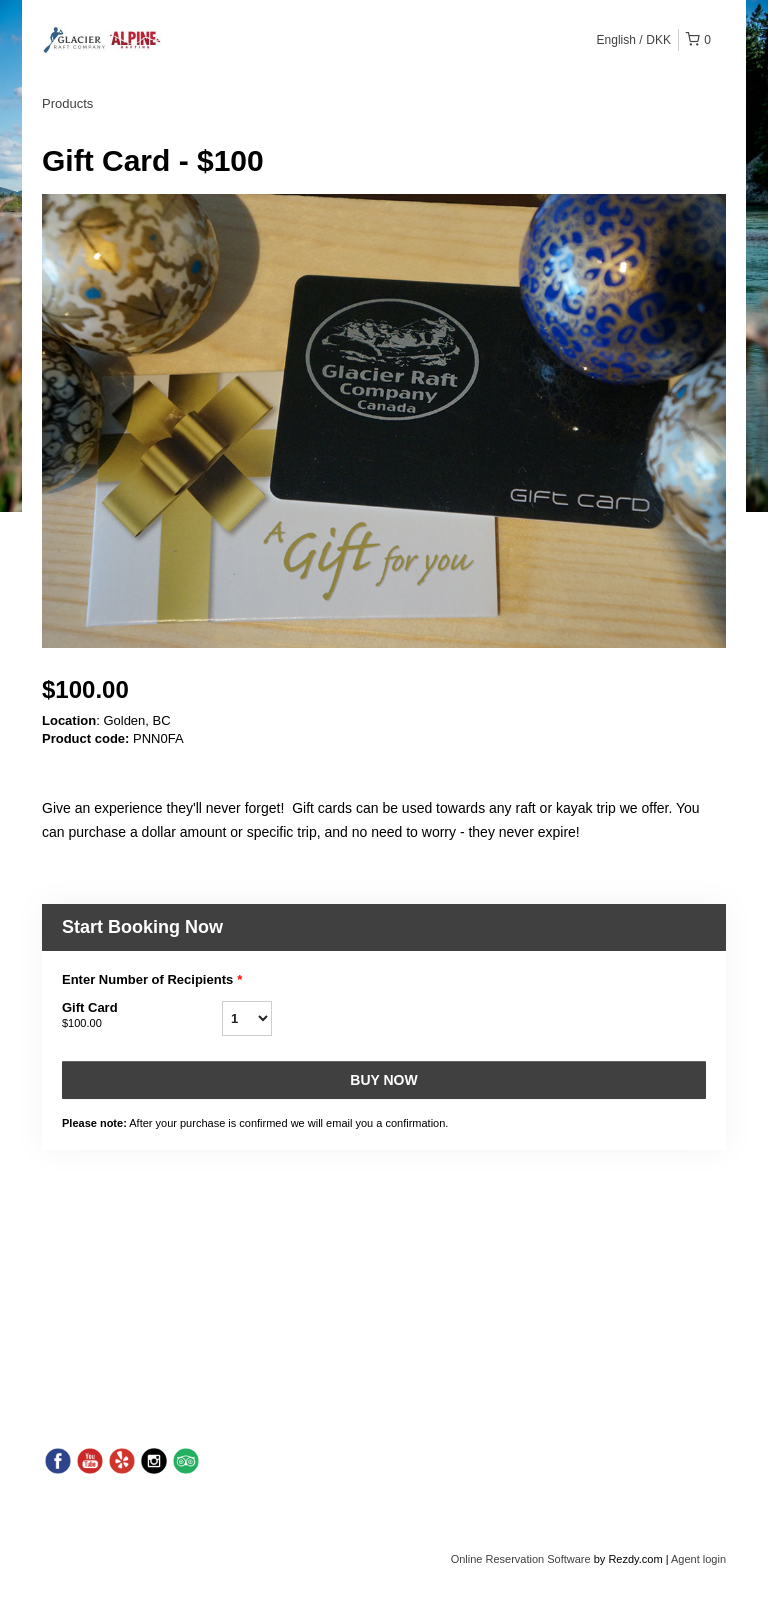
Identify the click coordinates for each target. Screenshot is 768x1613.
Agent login (698, 1559)
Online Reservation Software (521, 1559)
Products (67, 103)
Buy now (383, 1080)
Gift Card (142, 1016)
